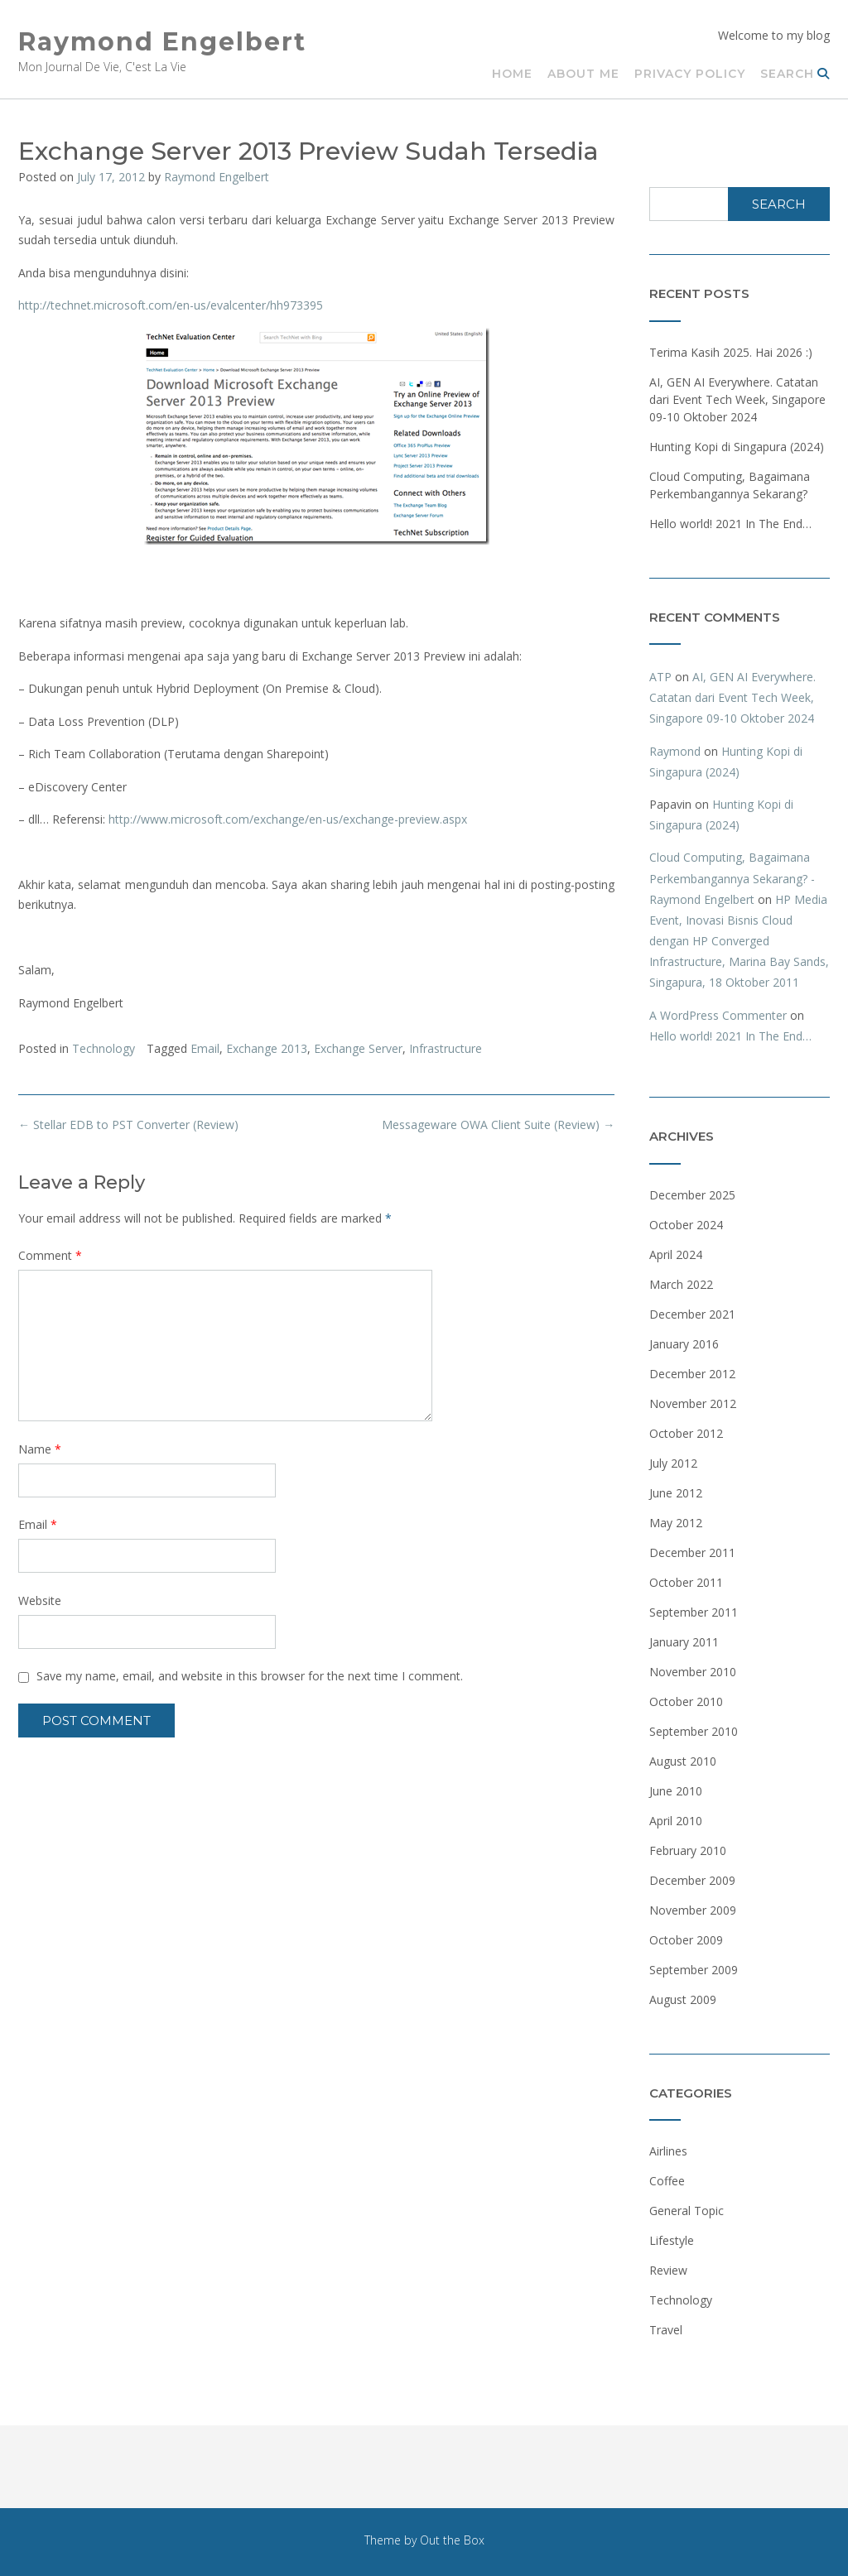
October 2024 (686, 1225)
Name (39, 1449)
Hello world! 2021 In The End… (730, 523)
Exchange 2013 (266, 1048)
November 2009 (692, 1910)
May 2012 (675, 1523)
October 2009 (686, 1940)
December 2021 (692, 1314)
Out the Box (452, 2540)
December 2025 (692, 1195)
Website (39, 1600)
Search (795, 74)
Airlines (668, 2151)
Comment (50, 1255)
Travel (665, 2330)
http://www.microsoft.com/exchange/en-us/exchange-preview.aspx (287, 819)
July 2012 (673, 1463)
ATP (660, 677)
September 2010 (693, 1731)
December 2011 (692, 1552)
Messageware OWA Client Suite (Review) (498, 1124)
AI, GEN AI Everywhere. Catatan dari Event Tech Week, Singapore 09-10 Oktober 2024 (737, 399)
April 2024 (675, 1254)
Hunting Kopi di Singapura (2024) (736, 446)
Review (668, 2270)
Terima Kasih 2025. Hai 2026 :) (730, 352)
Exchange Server (358, 1048)
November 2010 (692, 1672)
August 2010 (682, 1761)
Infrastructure (445, 1048)
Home (512, 74)
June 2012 (675, 1493)
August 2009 (682, 1999)
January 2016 (684, 1344)
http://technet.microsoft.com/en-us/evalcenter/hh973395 (170, 305)
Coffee (667, 2181)
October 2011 (686, 1582)
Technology (103, 1048)
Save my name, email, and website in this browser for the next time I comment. (249, 1676)
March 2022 (681, 1284)
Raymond (675, 751)
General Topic (686, 2210)
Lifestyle (671, 2240)
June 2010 (675, 1791)
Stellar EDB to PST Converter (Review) (128, 1124)
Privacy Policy (689, 74)
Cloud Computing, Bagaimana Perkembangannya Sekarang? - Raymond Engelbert (732, 877)
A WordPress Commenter (718, 1015)
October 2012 (686, 1433)
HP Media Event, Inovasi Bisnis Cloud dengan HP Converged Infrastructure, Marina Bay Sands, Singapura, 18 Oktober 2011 (739, 941)
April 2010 (675, 1821)
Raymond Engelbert (162, 41)
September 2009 (693, 1970)
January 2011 (684, 1642)
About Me (583, 74)
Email (204, 1048)
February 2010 (687, 1850)
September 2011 (693, 1612)
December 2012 (692, 1374)
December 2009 (692, 1880)
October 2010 (686, 1701)
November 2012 (692, 1403)
